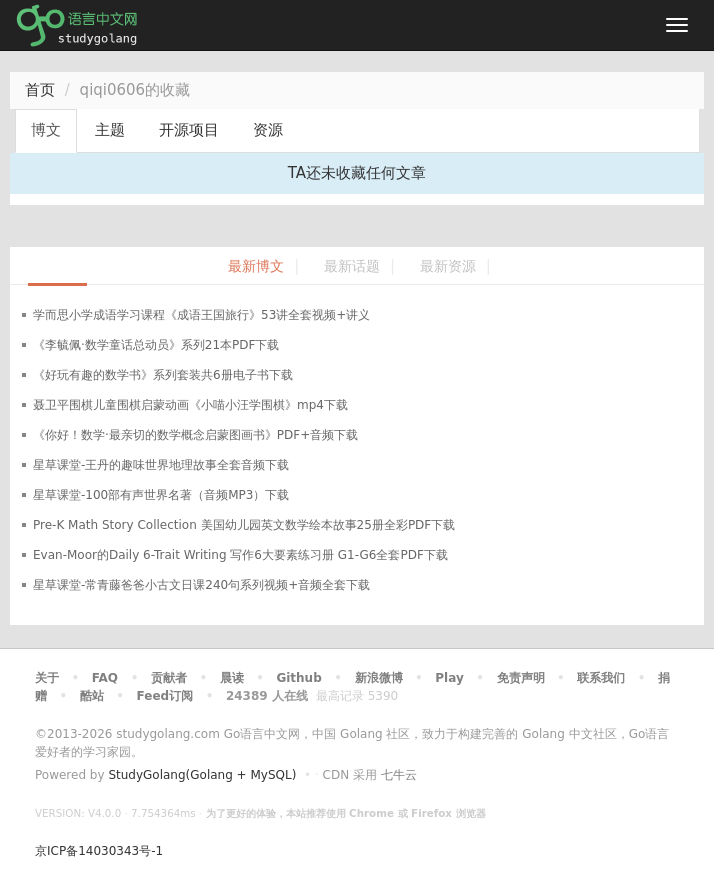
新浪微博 (379, 678)
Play (449, 678)
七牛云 (399, 775)
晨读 (232, 678)
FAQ (105, 678)
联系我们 (601, 678)
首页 (40, 90)
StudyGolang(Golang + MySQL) (202, 775)
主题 (110, 130)
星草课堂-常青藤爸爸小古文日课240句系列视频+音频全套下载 (201, 585)
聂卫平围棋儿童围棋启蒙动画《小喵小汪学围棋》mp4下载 (190, 405)
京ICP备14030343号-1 (99, 851)
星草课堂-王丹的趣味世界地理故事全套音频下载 (161, 465)
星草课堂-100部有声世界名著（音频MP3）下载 (161, 495)
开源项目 (189, 130)
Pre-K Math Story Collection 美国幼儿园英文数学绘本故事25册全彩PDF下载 (244, 525)
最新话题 (352, 266)
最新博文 (256, 266)
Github (298, 678)
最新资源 (448, 266)
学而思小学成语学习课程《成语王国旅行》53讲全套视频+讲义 (201, 315)
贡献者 (169, 678)
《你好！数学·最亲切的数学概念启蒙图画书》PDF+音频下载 (195, 435)
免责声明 (521, 678)
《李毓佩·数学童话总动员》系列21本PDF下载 (156, 345)
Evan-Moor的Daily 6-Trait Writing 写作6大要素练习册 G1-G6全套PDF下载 (240, 555)
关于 (47, 678)
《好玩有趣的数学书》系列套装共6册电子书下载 (163, 375)
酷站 (92, 696)
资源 (268, 130)
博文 (46, 130)
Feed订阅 (165, 696)
